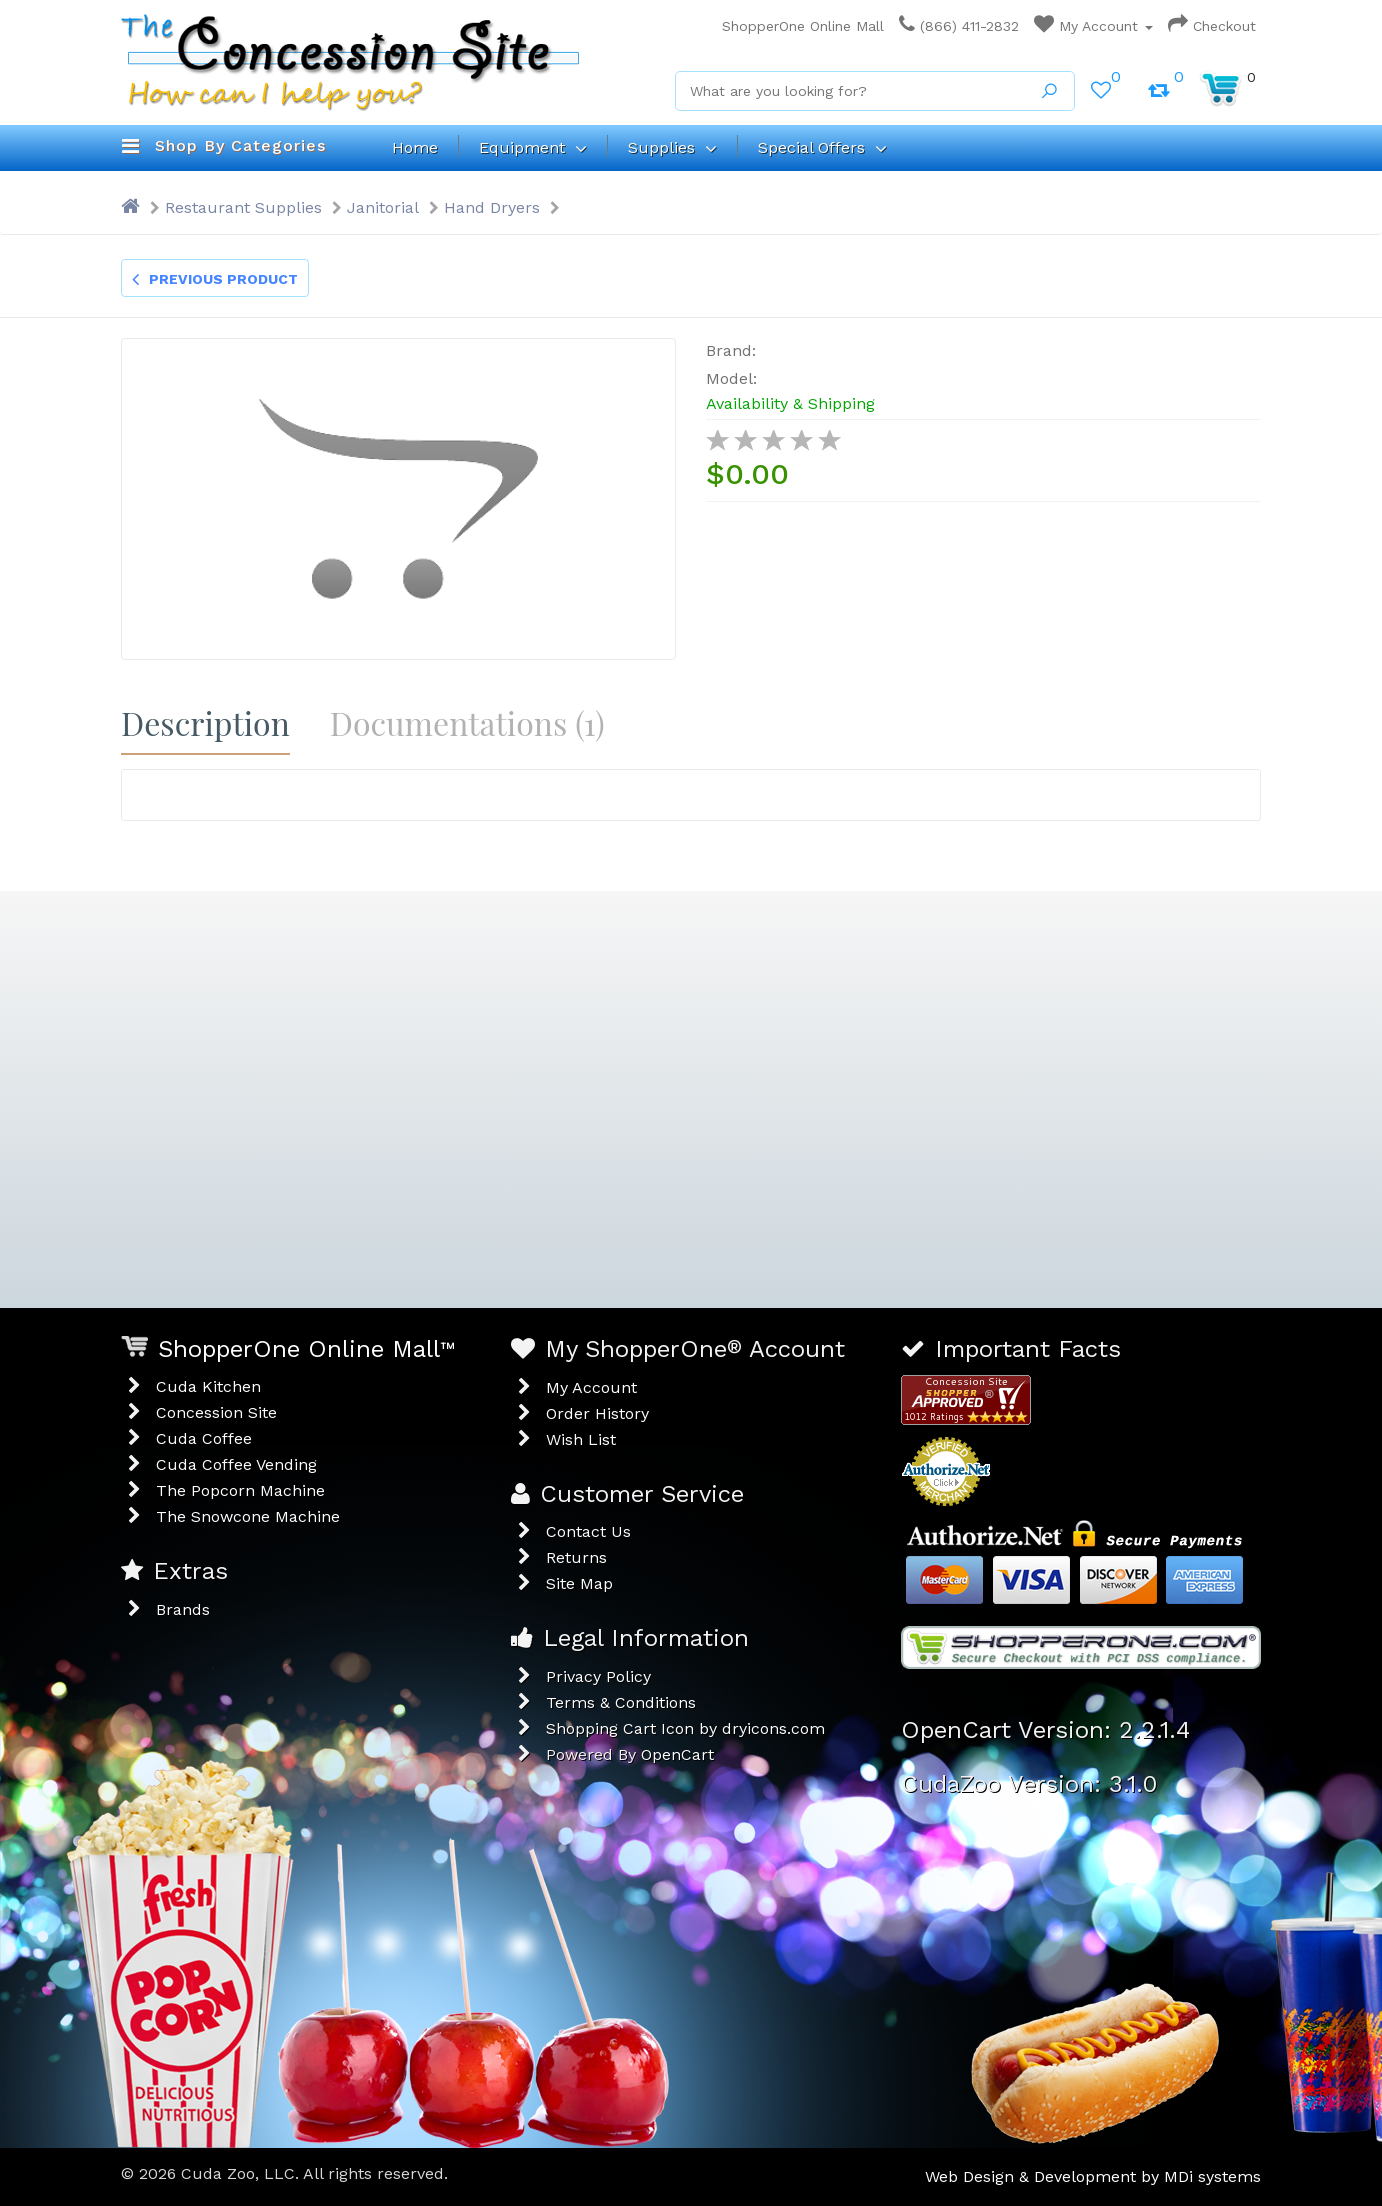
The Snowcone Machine (248, 1516)
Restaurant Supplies (243, 207)
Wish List (581, 1439)
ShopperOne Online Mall (797, 26)
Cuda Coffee (204, 1438)
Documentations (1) (467, 722)
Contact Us (588, 1531)
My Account (1093, 26)
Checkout (1212, 26)
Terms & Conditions (621, 1702)
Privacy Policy (598, 1676)
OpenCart (677, 1754)
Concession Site (216, 1412)
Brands (183, 1609)
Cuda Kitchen (208, 1386)
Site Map (579, 1583)
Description (205, 722)
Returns (576, 1557)
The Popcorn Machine (240, 1490)
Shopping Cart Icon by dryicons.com (685, 1728)
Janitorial (383, 207)
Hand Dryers (492, 207)
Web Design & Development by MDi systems (1093, 2176)
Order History (597, 1413)
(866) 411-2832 (959, 26)
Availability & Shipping (790, 403)
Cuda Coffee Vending (236, 1464)
